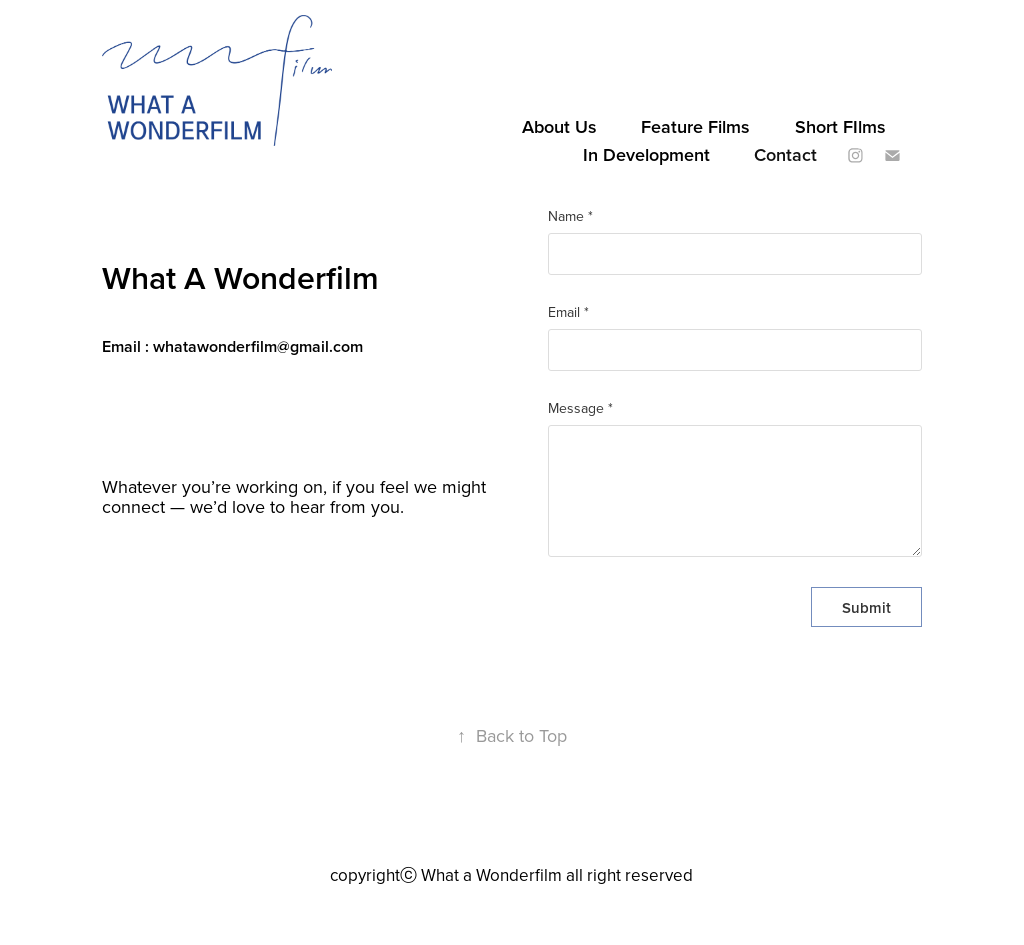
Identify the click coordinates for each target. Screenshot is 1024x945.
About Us (559, 126)
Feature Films (695, 126)
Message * (580, 408)
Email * (568, 312)
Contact (785, 154)
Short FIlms (840, 126)
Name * (570, 216)
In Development (646, 154)
